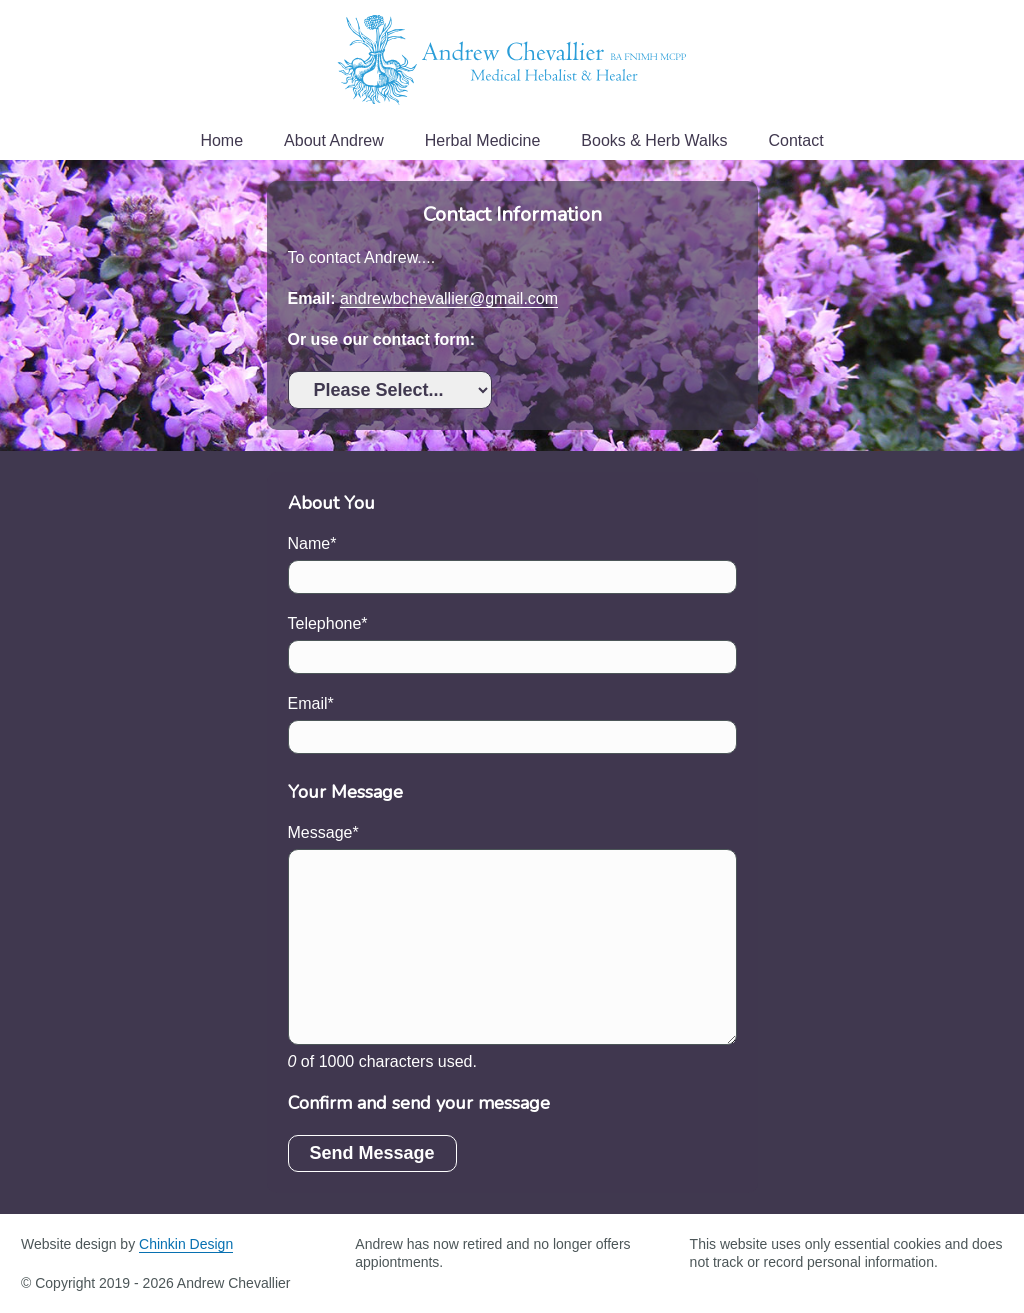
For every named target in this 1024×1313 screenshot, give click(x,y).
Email (308, 703)
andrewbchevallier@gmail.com (449, 298)
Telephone (325, 623)
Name (309, 543)
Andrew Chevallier (512, 60)
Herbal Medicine (483, 140)
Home (221, 140)
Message (320, 832)
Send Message (372, 1153)
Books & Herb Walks (654, 140)
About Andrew (334, 140)
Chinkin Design (186, 1244)
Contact (795, 140)
